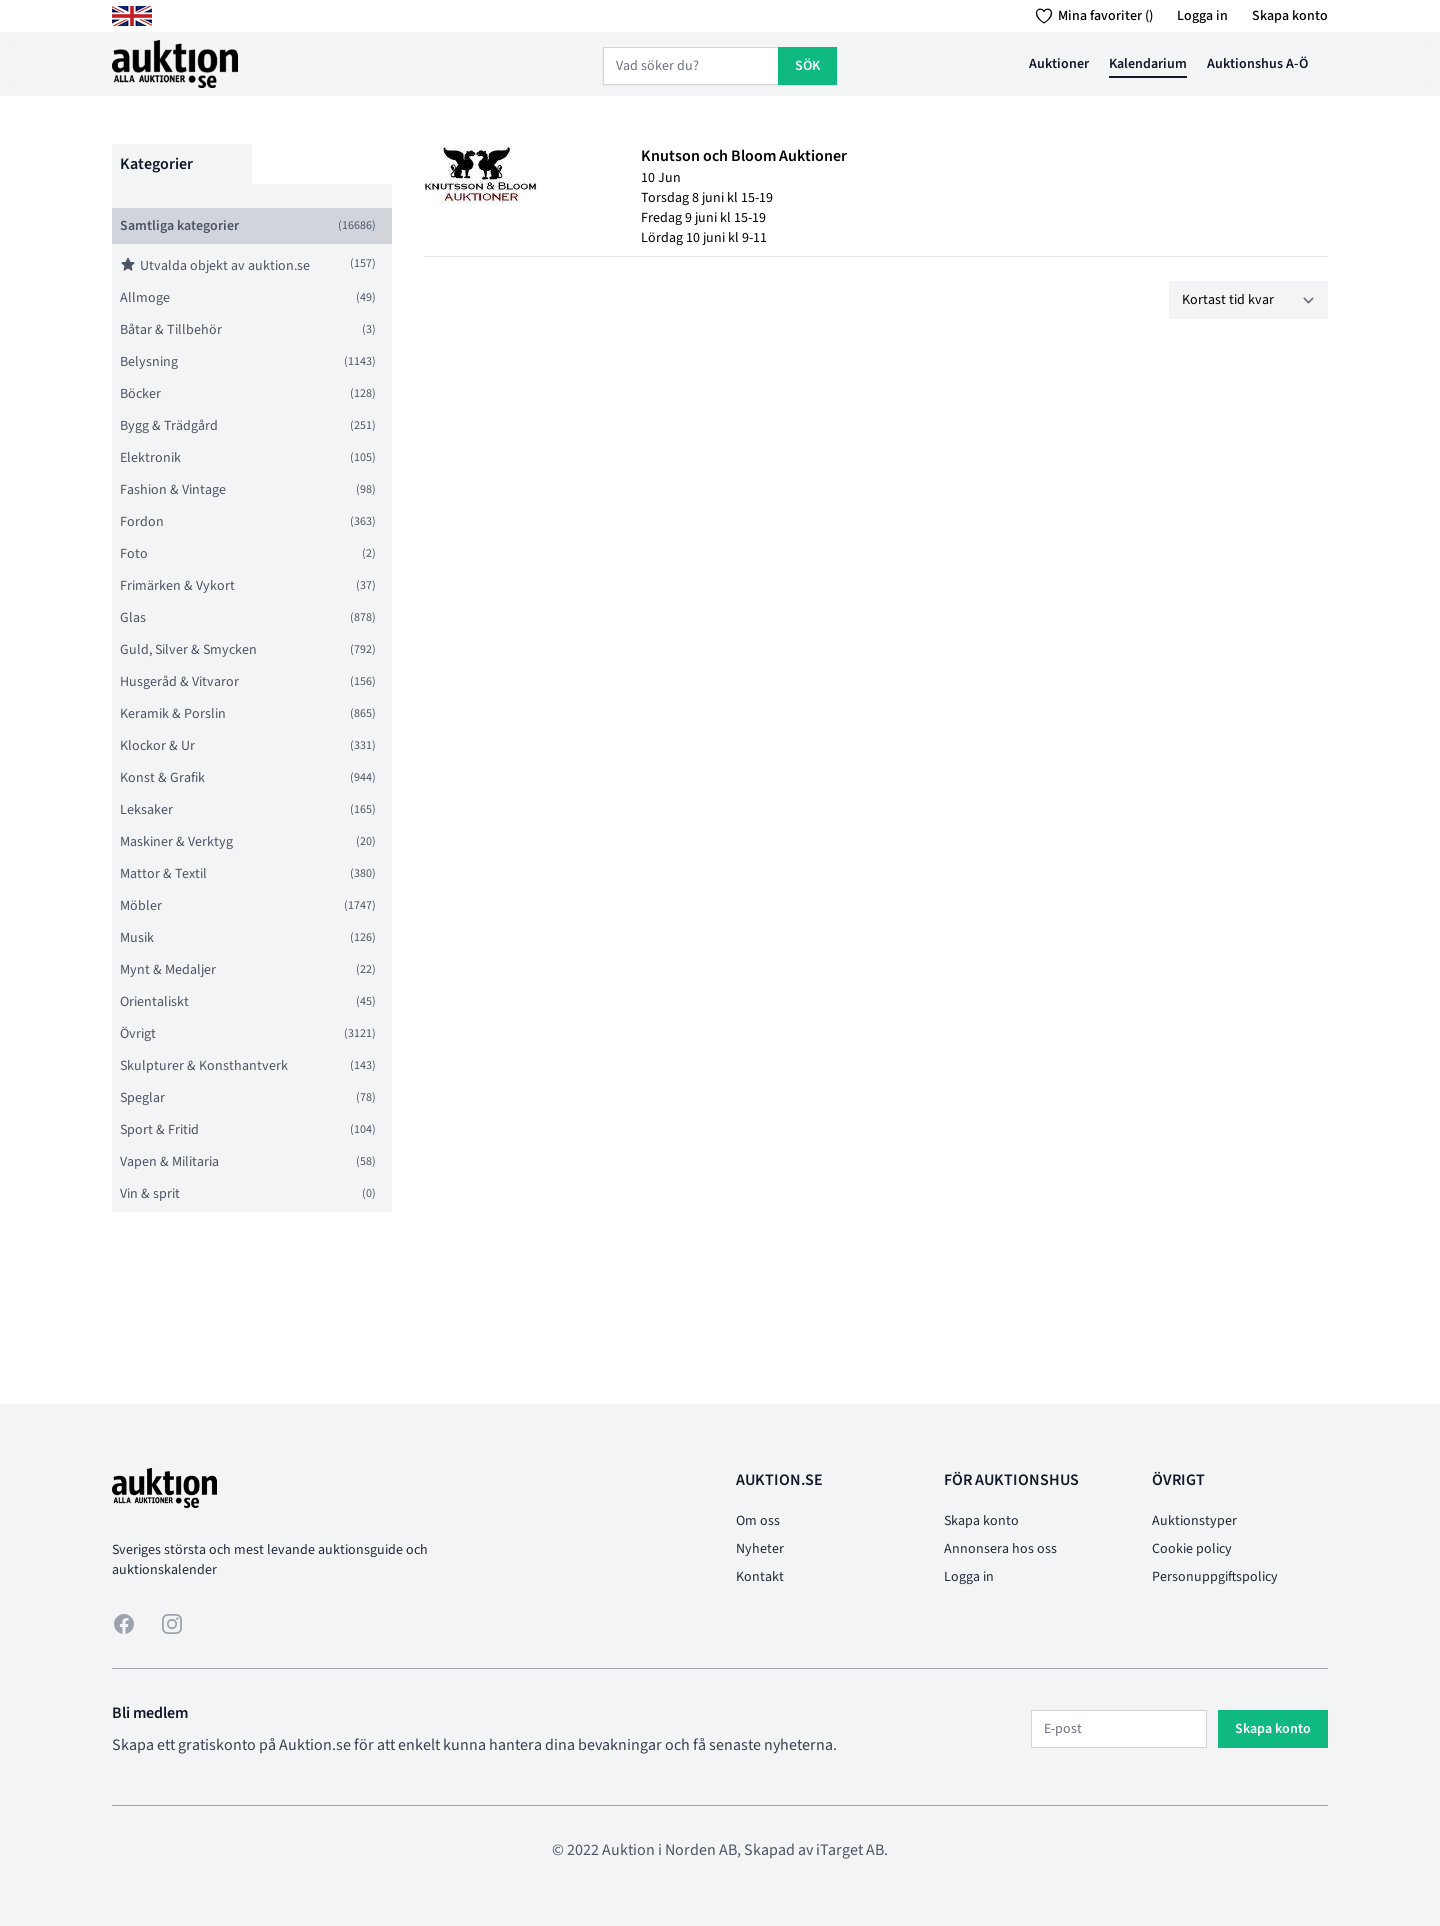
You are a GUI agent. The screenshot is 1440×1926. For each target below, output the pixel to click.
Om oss (758, 1521)
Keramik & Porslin (173, 714)
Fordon (142, 522)
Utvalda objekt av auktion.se (215, 266)
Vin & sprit (150, 1194)
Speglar (142, 1098)
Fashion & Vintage (173, 490)
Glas (133, 618)
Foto (134, 554)
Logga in (1202, 16)
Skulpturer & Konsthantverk (204, 1066)
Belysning (149, 362)
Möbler (141, 906)
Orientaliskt (154, 1002)
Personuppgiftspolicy (1215, 1577)
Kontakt (760, 1577)
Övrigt (138, 1034)
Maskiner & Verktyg (176, 842)
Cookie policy (1192, 1549)
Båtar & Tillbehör (171, 330)
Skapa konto (1290, 16)
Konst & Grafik (162, 778)
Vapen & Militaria (169, 1162)
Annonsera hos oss (1000, 1549)
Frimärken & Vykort (177, 586)
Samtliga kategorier (179, 226)
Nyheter (760, 1549)
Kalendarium (1148, 64)
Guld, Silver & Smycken (188, 650)
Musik (137, 938)
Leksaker (146, 810)
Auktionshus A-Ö (1257, 64)
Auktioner (1059, 64)
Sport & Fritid (159, 1130)
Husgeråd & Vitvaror (179, 682)
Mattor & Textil (163, 874)
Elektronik (150, 458)
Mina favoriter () (1090, 16)
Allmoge (145, 298)
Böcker (140, 394)
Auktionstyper (1194, 1521)
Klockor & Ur (157, 746)
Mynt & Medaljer (168, 970)
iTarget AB (850, 1850)
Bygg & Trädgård (169, 426)
